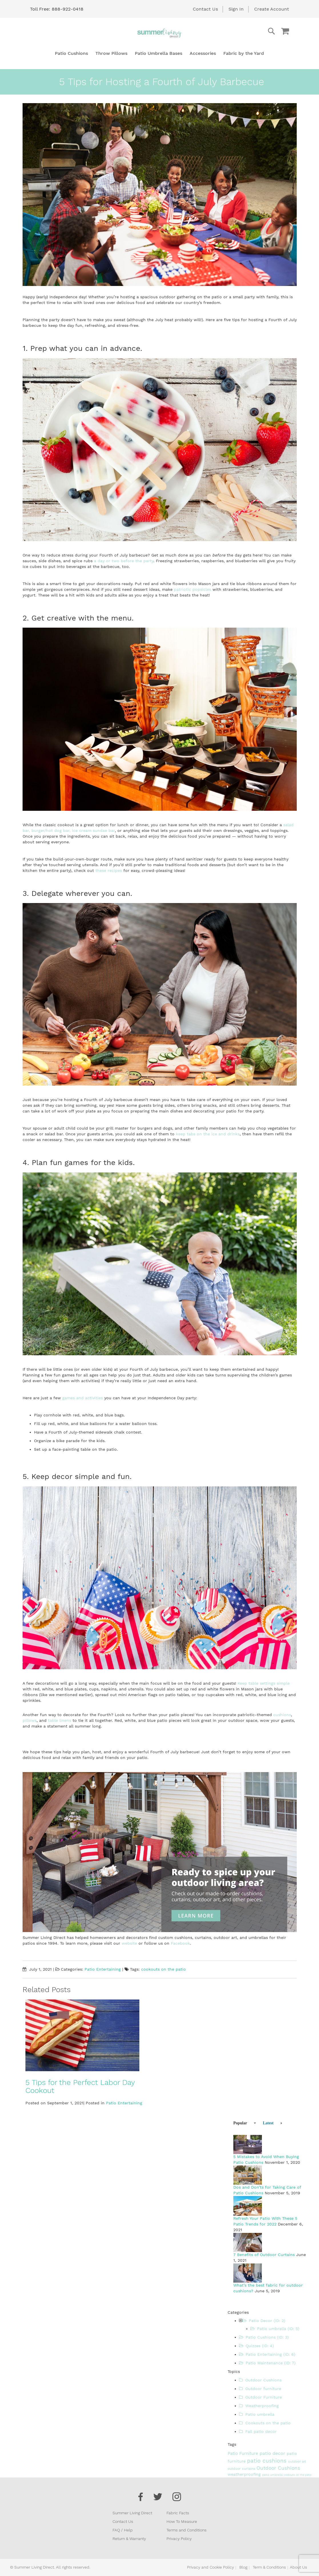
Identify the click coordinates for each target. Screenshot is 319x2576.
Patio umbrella (256, 2414)
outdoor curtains (242, 2469)
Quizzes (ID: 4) (256, 2345)
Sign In (236, 9)
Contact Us (205, 9)
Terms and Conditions (186, 2530)
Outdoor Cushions (260, 2380)
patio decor (273, 2453)
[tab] (242, 2122)
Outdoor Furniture (260, 2397)
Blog (243, 2567)
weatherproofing (245, 2474)
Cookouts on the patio (265, 2423)
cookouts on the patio (163, 1969)
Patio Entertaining (103, 1969)
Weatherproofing (259, 2405)
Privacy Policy (179, 2538)
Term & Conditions (269, 2567)
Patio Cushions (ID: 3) (264, 2337)
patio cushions (267, 2460)
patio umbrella (273, 2474)
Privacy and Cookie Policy (210, 2567)
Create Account (271, 9)
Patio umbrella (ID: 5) (274, 2328)
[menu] (159, 53)
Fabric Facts (177, 2513)
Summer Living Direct (132, 2513)
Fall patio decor (258, 2431)
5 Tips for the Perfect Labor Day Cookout (80, 2086)
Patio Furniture (244, 2453)
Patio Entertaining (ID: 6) (267, 2354)
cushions (282, 1714)
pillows (30, 1720)
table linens (59, 1720)
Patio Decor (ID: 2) (263, 2320)
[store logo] (159, 33)
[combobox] (248, 31)
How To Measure (181, 2521)
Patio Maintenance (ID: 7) (267, 2363)
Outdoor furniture (260, 2388)
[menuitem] (71, 53)
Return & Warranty (129, 2538)
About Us (298, 2567)
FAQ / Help (123, 2530)
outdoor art (297, 2461)
